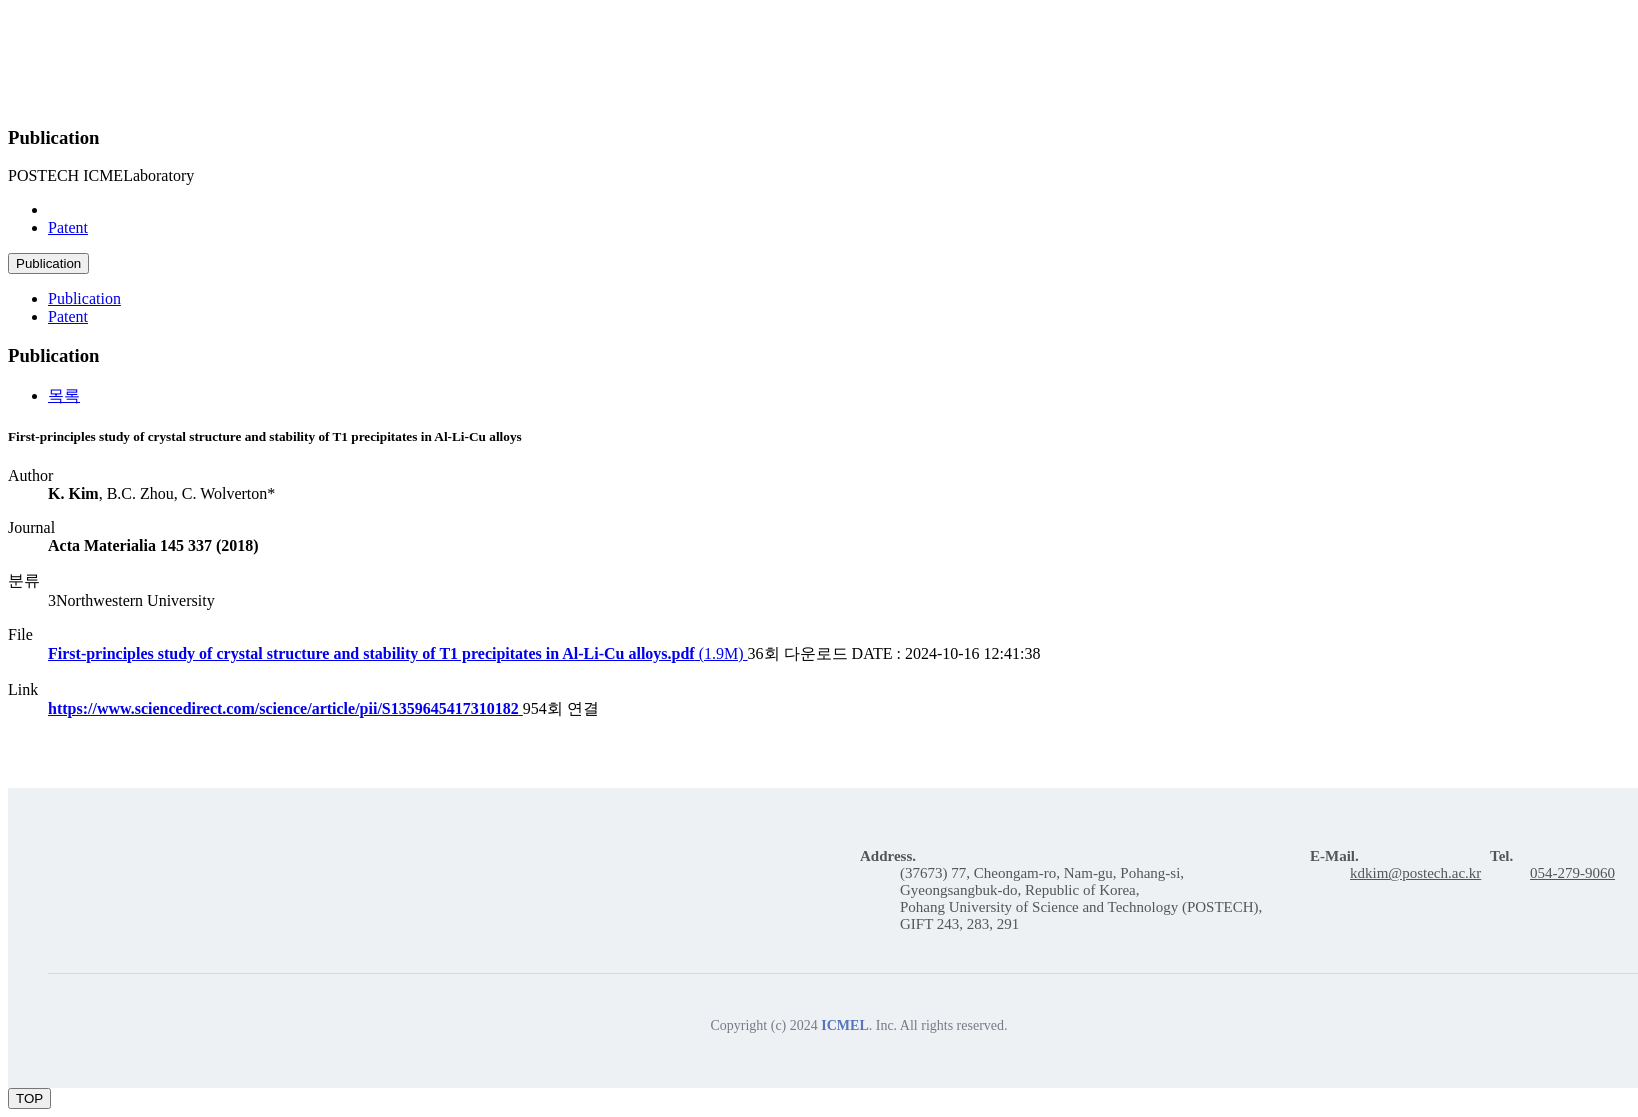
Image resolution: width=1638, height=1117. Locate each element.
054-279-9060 (1572, 873)
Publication (84, 209)
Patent (68, 227)
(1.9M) (398, 653)
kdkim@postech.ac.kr (1415, 873)
